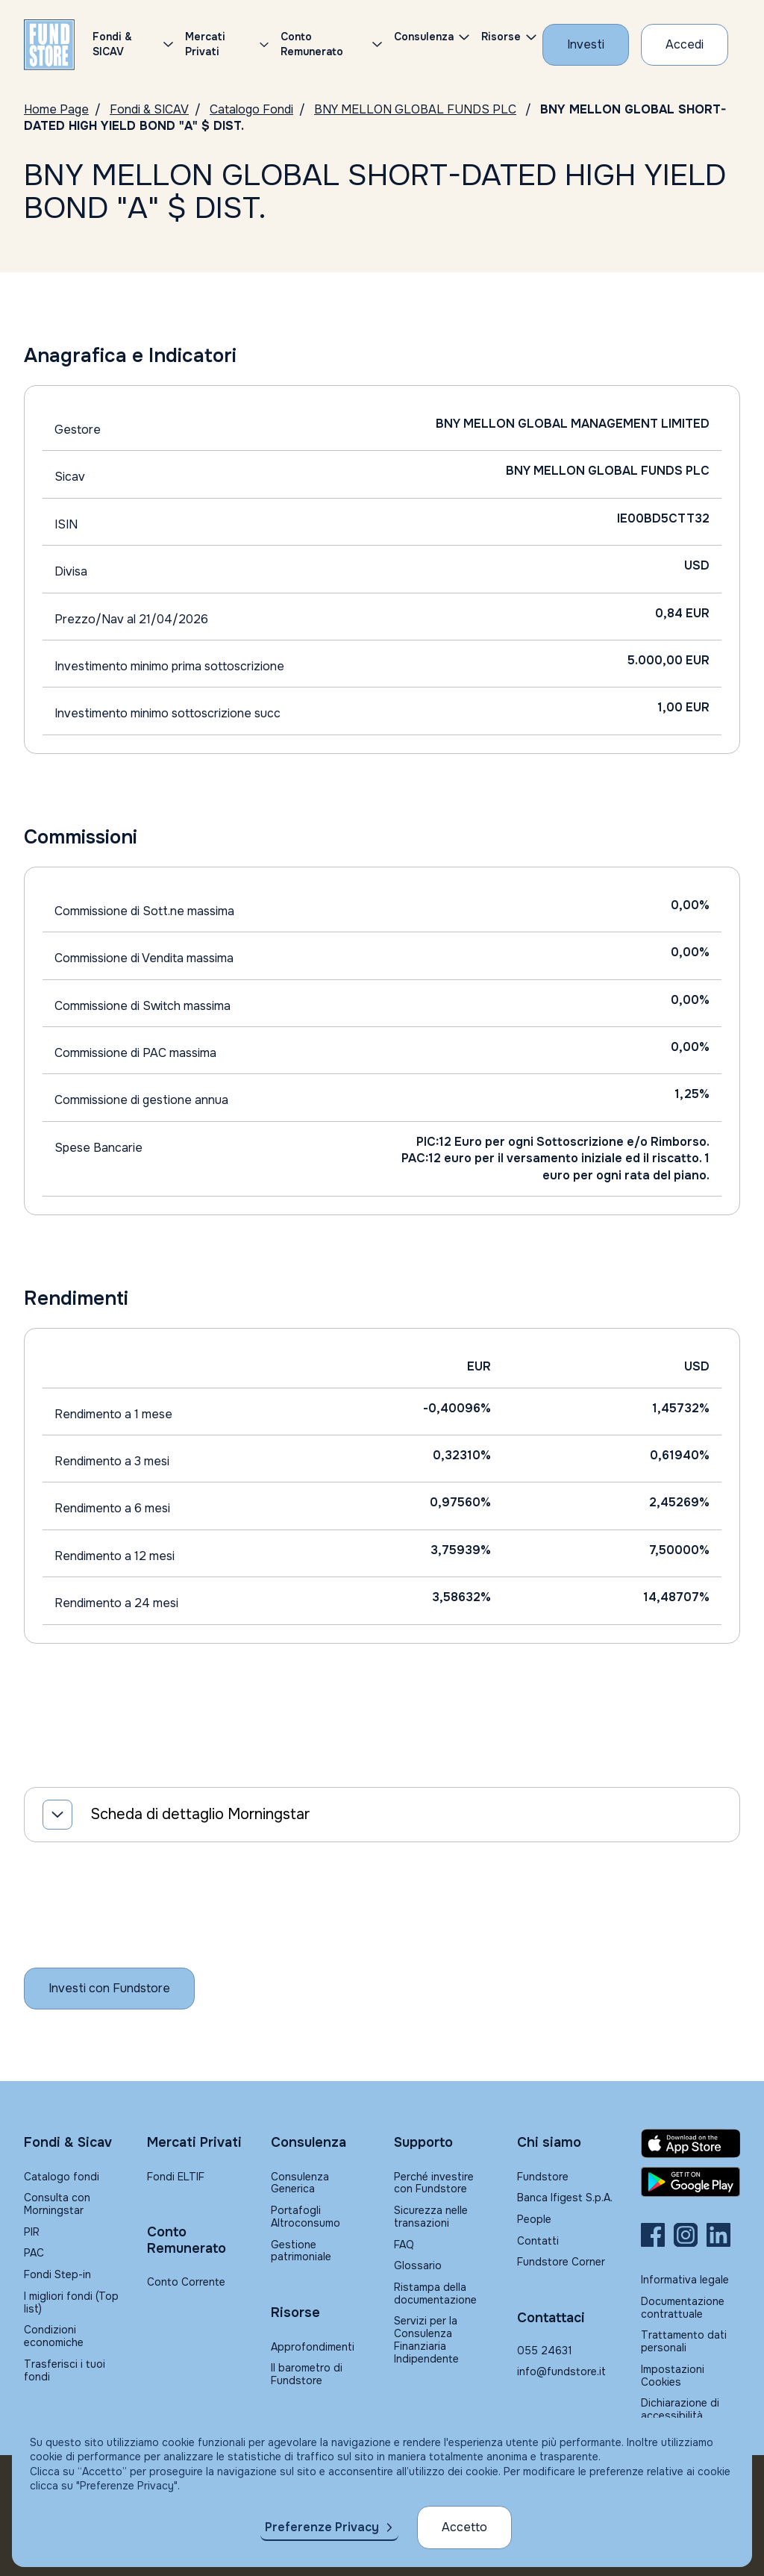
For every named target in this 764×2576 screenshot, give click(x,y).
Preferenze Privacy (322, 2527)
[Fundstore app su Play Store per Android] (690, 2182)
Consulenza (424, 36)
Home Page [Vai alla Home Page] (56, 109)
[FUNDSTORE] (49, 44)
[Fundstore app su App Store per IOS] (690, 2143)
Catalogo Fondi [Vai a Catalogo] (251, 109)
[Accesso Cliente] (684, 45)
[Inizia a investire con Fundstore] (109, 1988)
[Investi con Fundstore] (585, 45)
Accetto (464, 2527)
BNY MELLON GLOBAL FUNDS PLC (415, 109)
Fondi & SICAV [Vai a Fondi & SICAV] (149, 109)
